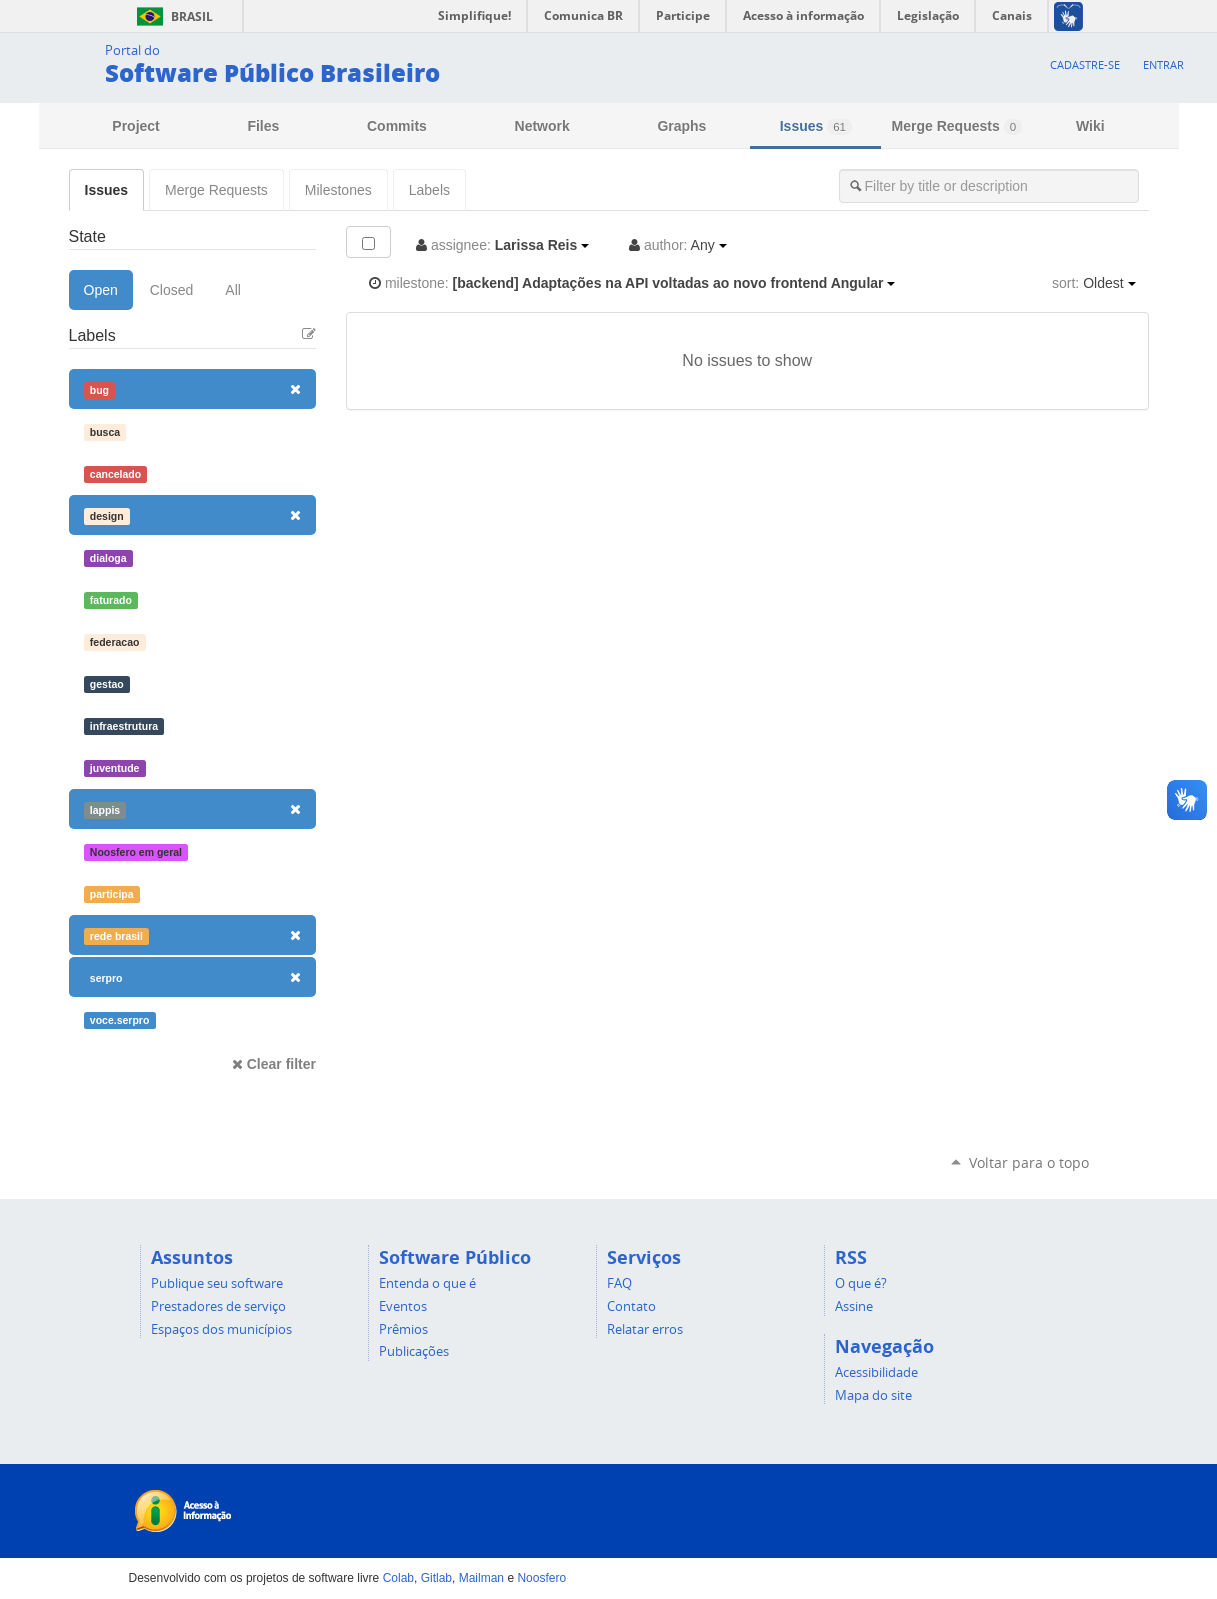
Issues (816, 126)
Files (263, 126)
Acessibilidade (876, 1372)
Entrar (1163, 64)
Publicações (414, 1351)
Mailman (481, 1578)
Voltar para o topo (1029, 1162)
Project (135, 126)
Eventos (403, 1306)
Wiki (1090, 126)
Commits (397, 126)
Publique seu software (217, 1283)
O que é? (861, 1283)
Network (542, 126)
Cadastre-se (1085, 64)
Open (101, 290)
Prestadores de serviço (218, 1306)
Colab (398, 1578)
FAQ (619, 1283)
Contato (631, 1306)
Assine (854, 1306)
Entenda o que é (427, 1283)
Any (678, 245)
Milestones (338, 190)
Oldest (1093, 283)
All (233, 290)
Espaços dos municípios (221, 1329)
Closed (172, 290)
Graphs (681, 126)
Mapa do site (873, 1395)
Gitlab (436, 1578)
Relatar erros (645, 1329)
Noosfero (541, 1578)
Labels (429, 190)
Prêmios (403, 1329)
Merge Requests (957, 126)
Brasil (171, 16)
